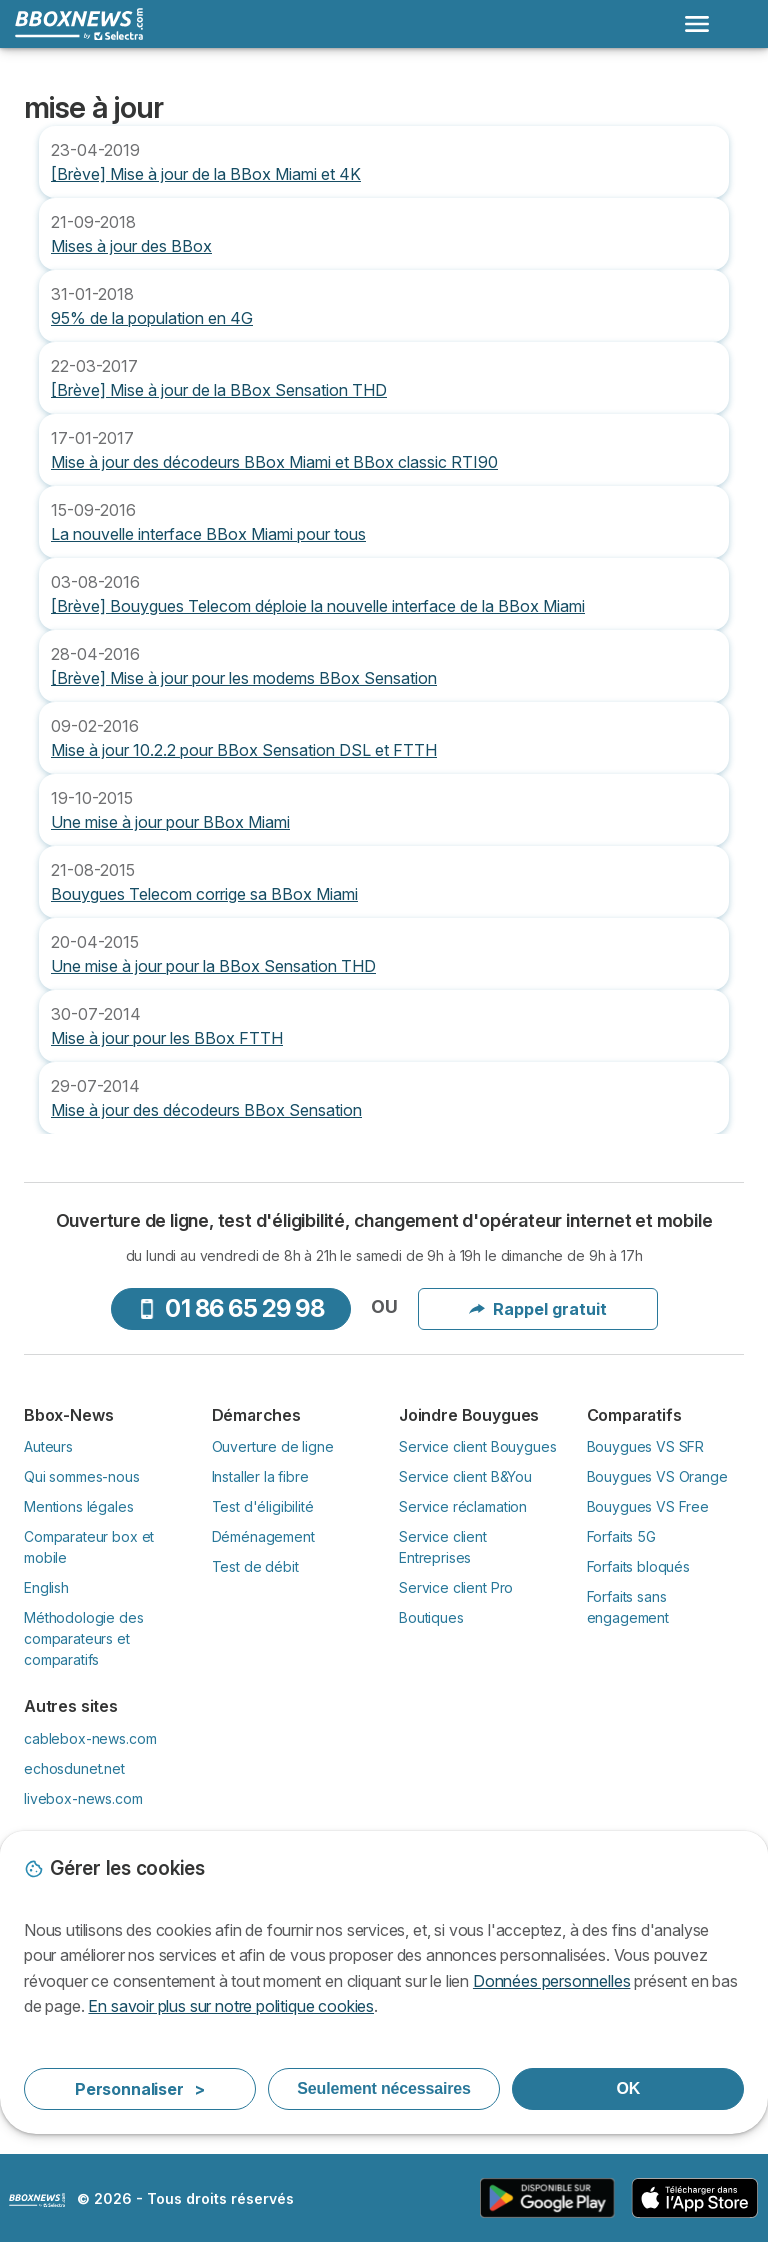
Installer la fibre (260, 1476)
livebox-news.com (83, 1798)
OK (628, 2088)
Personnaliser (140, 2089)
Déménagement (263, 1536)
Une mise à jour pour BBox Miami (170, 822)
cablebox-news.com (90, 1738)
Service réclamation (463, 1506)
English (46, 1587)
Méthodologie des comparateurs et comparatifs (84, 1638)
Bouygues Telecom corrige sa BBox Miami (204, 894)
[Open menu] (697, 24)
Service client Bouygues (477, 1446)
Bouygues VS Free (648, 1506)
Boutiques (431, 1617)
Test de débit (255, 1566)
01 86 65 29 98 (230, 1308)
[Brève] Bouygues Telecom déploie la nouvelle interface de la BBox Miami (318, 606)
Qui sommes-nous (82, 1476)
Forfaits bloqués (639, 1566)
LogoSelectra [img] (37, 2200)
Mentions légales (79, 1506)
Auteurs (48, 1446)
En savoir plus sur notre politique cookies (231, 2006)
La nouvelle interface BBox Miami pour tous (208, 534)
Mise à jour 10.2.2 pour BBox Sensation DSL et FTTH (244, 750)
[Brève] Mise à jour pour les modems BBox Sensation (244, 678)
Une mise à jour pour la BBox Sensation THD (213, 966)
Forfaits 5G (621, 1536)
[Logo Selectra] (79, 24)
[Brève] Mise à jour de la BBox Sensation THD (219, 390)
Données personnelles (551, 1981)
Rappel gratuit (538, 1309)
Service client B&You (465, 1476)
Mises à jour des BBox (131, 246)
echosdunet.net (74, 1768)
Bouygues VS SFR (646, 1446)
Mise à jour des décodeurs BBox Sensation (206, 1110)
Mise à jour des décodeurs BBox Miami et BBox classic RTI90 (274, 462)
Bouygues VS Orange (657, 1476)
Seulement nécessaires (383, 2088)
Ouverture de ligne (273, 1446)
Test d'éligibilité (263, 1506)
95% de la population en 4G (152, 318)
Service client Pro (456, 1587)
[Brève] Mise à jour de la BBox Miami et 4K (206, 174)
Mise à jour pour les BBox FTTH (167, 1038)
